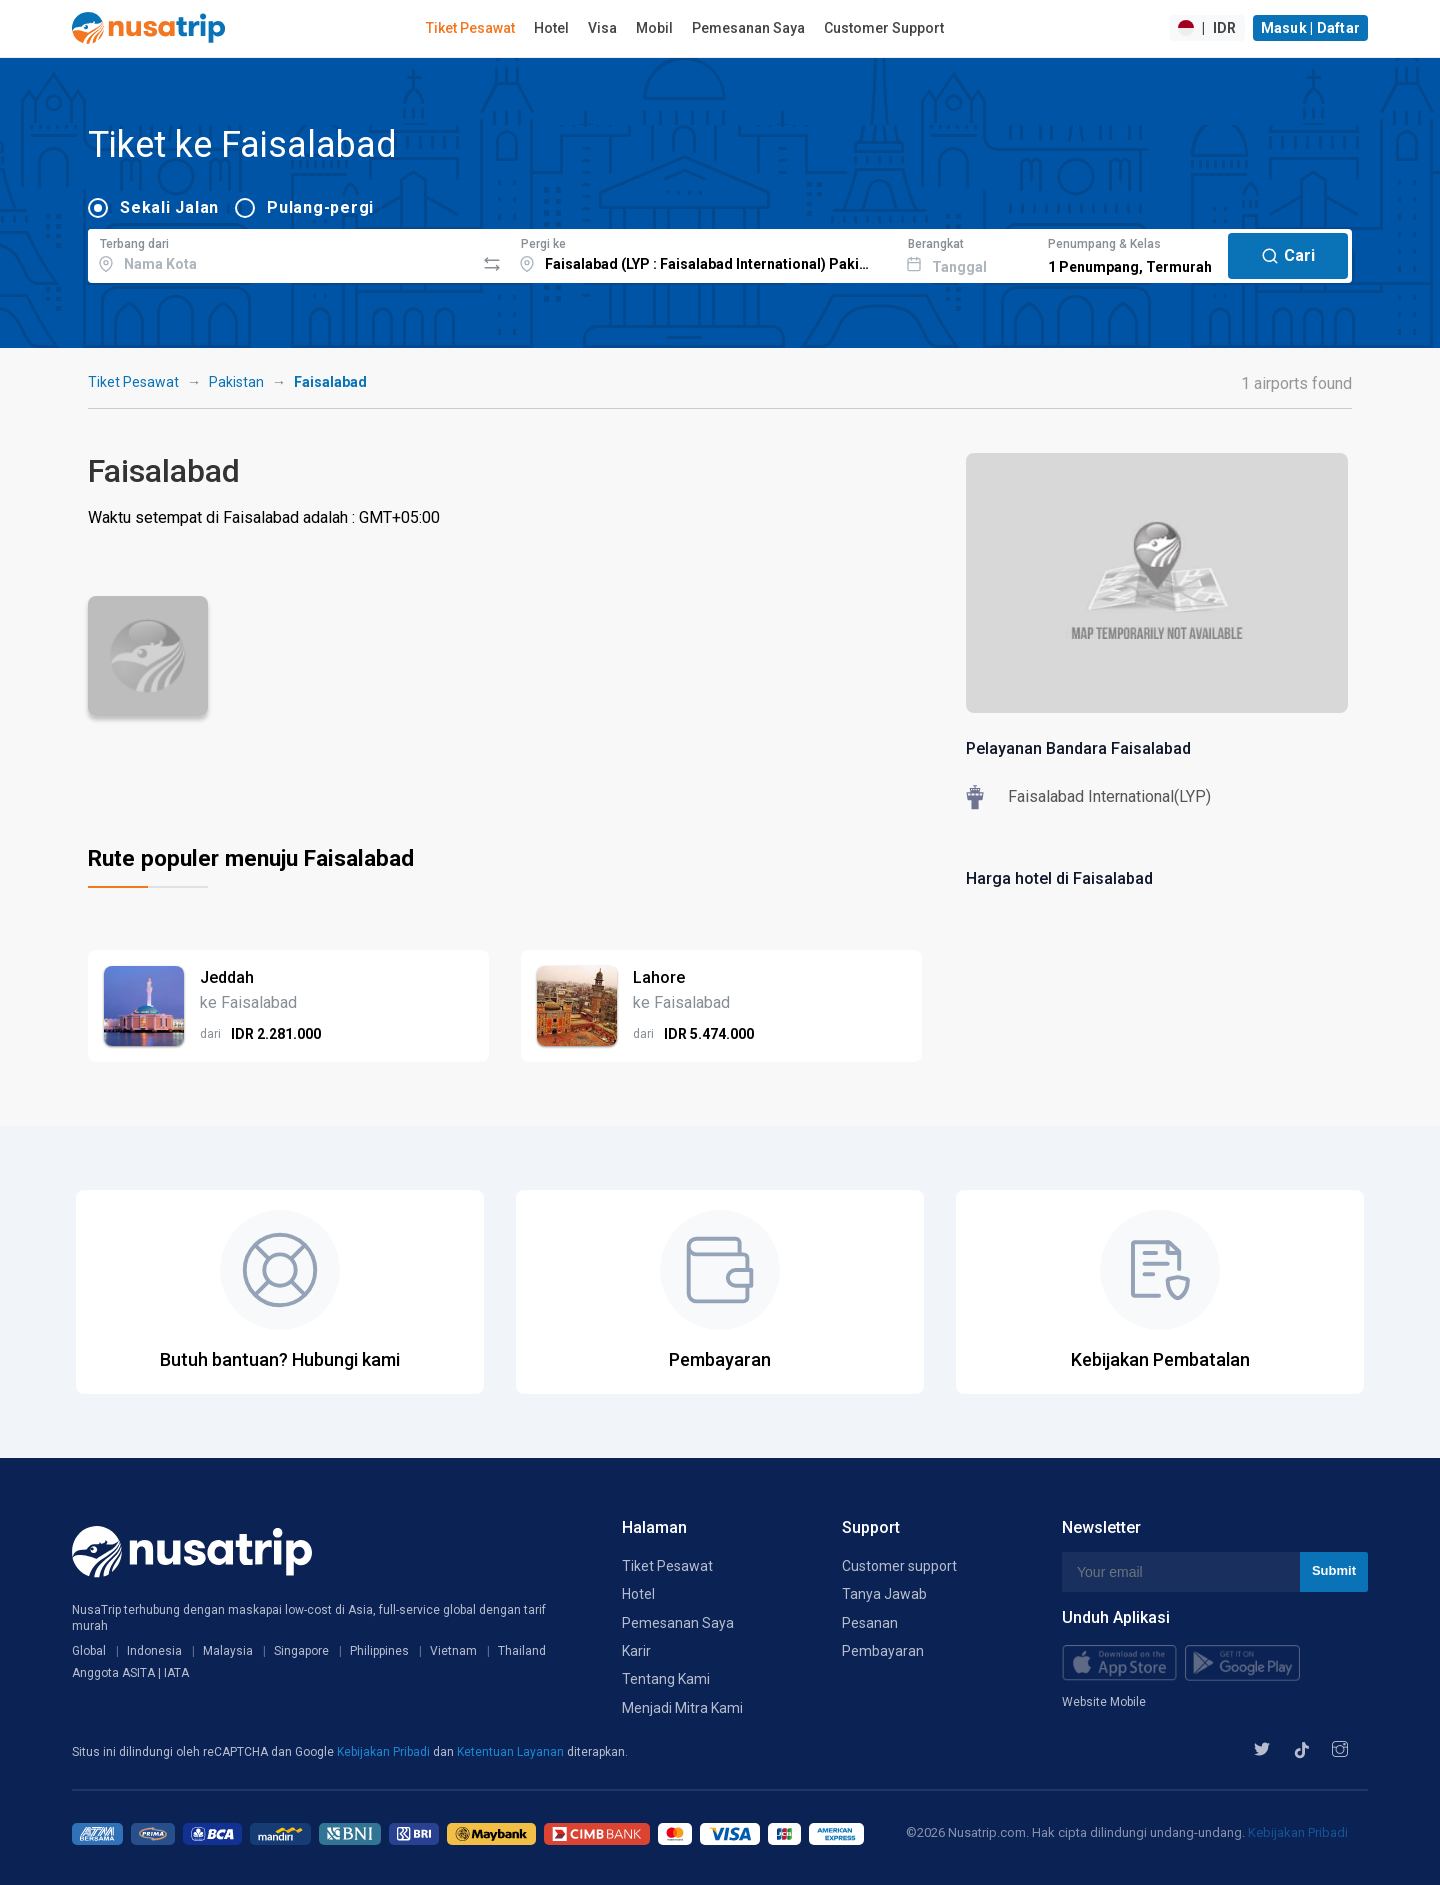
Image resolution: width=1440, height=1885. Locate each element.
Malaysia (228, 1651)
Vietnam (453, 1651)
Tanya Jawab (884, 1594)
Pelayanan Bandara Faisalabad (1078, 748)
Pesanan (870, 1623)
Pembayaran (883, 1651)
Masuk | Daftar (1311, 28)
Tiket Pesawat (470, 28)
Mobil (654, 28)
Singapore (301, 1651)
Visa (602, 28)
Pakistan (236, 382)
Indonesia (154, 1651)
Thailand (522, 1651)
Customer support (899, 1566)
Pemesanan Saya (748, 28)
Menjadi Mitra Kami (682, 1708)
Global (89, 1651)
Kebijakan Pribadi (385, 1752)
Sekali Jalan (169, 207)
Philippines (379, 1651)
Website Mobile (1104, 1702)
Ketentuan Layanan (512, 1752)
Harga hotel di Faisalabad (1059, 878)
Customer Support (884, 28)
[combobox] (281, 253)
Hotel (551, 28)
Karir (636, 1651)
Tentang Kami (666, 1679)
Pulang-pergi (320, 207)
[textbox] (281, 253)
